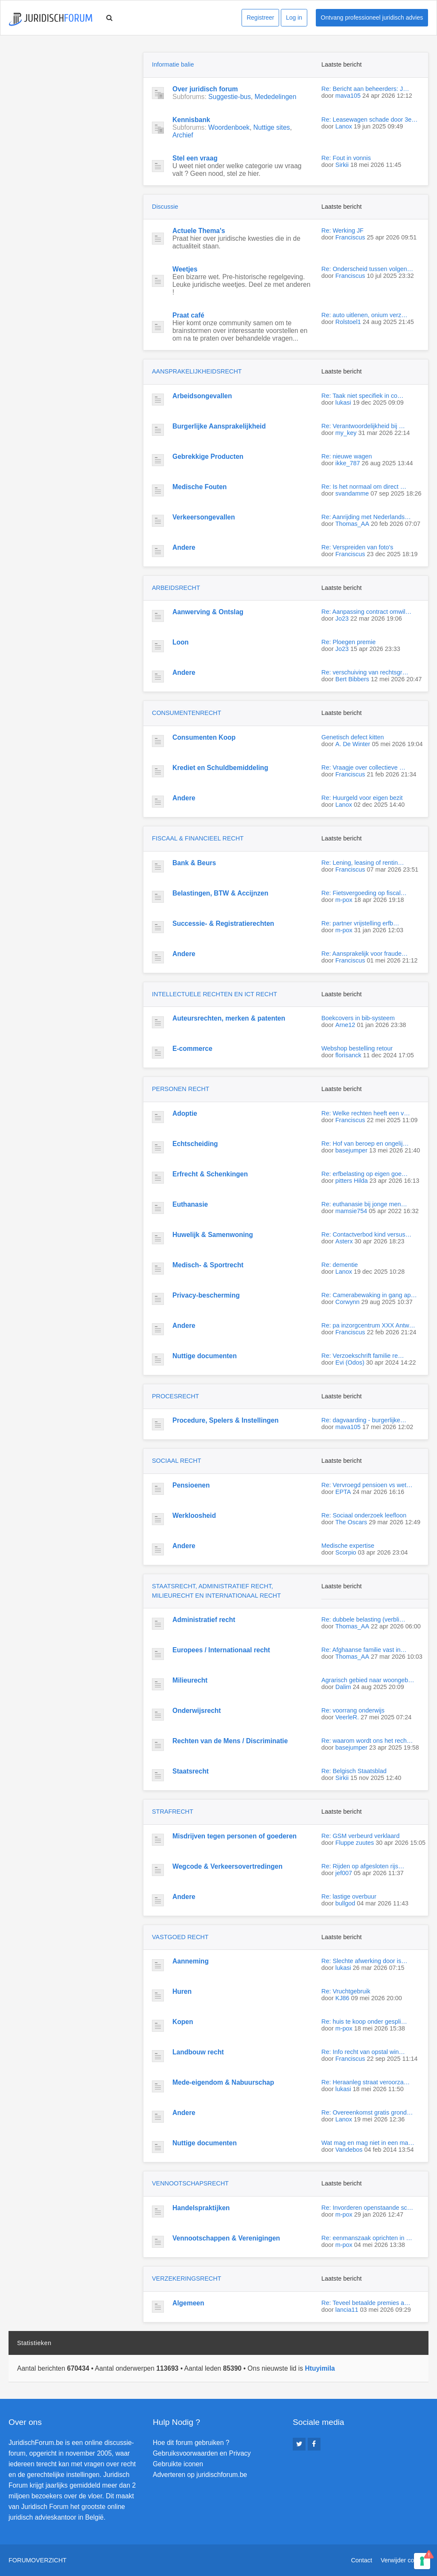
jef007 (343, 1873)
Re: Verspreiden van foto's (357, 547)
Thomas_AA (352, 523)
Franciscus (350, 237)
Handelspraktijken (201, 2207)
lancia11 (346, 2309)
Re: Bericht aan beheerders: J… (365, 88)
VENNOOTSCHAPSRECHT (190, 2183)
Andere (183, 547)
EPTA (343, 1491)
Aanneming (190, 1961)
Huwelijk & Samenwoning (212, 1234)
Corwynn (347, 1301)
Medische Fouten (199, 486)
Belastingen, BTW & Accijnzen (220, 893)
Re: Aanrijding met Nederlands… (366, 516)
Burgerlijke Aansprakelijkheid (219, 426)
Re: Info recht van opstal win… (363, 2051)
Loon (180, 642)
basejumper (351, 1150)
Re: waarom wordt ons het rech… (367, 1740)
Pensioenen (191, 1485)
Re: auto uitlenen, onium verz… (364, 315)
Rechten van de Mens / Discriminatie (230, 1741)
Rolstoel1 (348, 321)
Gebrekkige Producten (207, 456)
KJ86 (342, 1998)
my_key (346, 432)
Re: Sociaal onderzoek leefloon (363, 1515)
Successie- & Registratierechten (223, 923)
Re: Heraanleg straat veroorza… (365, 2082)
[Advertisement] (73, 105)
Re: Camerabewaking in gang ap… (369, 1295)
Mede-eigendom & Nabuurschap (223, 2082)
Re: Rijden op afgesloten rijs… (362, 1866)
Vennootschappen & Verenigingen (226, 2238)
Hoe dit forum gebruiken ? (191, 2442)
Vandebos (349, 2149)
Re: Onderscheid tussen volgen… (367, 268)
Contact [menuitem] (361, 2560)
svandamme (352, 493)
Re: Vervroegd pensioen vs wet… (367, 1485)
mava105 (348, 95)
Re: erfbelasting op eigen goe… (364, 1173)
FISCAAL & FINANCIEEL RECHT (198, 838)
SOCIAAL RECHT (176, 1460)
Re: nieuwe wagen (346, 456)
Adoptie (184, 1113)
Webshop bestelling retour (357, 1048)
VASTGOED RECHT (180, 1937)
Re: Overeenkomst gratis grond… (367, 2112)
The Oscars (351, 1522)
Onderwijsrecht (196, 1710)
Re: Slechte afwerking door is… (364, 1961)
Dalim (343, 1686)
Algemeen (188, 2303)
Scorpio (345, 1552)
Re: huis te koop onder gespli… (364, 2021)
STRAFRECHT (172, 1811)
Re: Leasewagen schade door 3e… (369, 119)
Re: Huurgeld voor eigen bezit (361, 797)
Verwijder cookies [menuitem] (404, 2560)
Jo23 (342, 618)
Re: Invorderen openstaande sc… (367, 2207)
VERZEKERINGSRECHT (186, 2278)
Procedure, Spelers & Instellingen (225, 1420)
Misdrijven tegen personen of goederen (234, 1836)
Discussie (165, 206)
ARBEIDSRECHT (176, 587)
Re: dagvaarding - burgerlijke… (363, 1420)
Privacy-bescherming (206, 1295)
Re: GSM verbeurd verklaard (360, 1835)
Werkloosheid (194, 1515)
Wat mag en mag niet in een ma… (367, 2142)
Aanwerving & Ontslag (207, 612)
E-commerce (192, 1048)
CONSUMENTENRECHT (186, 712)
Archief (182, 135)
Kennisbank (191, 119)
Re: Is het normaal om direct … (363, 486)
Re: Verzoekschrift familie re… (362, 1355)
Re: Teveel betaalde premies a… (366, 2302)
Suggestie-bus (229, 96)
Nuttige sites (271, 127)
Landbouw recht (198, 2052)
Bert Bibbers (352, 679)
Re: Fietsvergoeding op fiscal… (364, 893)
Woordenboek (229, 127)
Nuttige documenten (204, 1355)
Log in (294, 17)
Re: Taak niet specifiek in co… (362, 395)
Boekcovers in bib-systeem (358, 1018)
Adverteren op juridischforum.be (200, 2474)
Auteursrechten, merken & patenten (228, 1018)
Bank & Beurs (194, 862)
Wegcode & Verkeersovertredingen (227, 1866)
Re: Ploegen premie (348, 642)
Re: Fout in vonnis (346, 158)
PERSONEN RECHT (180, 1088)
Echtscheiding (195, 1143)
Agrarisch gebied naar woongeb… (367, 1680)
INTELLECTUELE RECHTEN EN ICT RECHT (214, 994)
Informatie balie (173, 64)
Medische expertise (347, 1545)
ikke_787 (347, 463)
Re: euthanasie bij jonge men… (364, 1204)
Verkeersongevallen (203, 517)
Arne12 (345, 1024)
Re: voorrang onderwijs (353, 1710)
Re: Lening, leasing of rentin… (362, 862)
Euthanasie (190, 1204)
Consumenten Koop (204, 737)
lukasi (343, 402)
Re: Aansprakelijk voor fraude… (364, 953)
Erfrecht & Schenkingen (210, 1174)
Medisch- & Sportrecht (207, 1265)
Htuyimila (320, 2368)
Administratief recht (203, 1619)
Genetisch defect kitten (352, 737)
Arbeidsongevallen (202, 396)
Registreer (260, 17)
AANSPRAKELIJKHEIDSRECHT (197, 371)
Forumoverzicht (38, 2560)
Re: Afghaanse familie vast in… (364, 1649)
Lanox (343, 126)
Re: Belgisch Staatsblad (354, 1771)
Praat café (188, 315)
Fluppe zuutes (354, 1842)
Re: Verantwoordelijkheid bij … (363, 426)
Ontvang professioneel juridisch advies (372, 17)
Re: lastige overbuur (348, 1896)
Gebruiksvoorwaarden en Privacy (202, 2453)
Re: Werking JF (342, 230)
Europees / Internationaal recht (221, 1650)
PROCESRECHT (175, 1396)
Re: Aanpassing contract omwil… (366, 611)
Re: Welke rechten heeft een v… (365, 1113)
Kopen (182, 2021)
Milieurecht (189, 1680)
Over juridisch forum (205, 89)
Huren (182, 1991)
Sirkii (342, 164)
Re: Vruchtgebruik (345, 1991)
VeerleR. (347, 1717)
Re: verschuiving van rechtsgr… (364, 672)
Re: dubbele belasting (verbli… (363, 1619)
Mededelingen (275, 96)
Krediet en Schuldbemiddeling (220, 767)
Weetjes (185, 269)
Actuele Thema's (198, 230)
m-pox (344, 899)
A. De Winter (352, 744)
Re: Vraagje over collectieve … (363, 767)
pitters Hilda (351, 1180)
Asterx (344, 1241)
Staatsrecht (190, 1771)
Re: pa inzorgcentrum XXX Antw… (368, 1325)
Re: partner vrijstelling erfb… (360, 923)
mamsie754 (351, 1211)
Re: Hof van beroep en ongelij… (365, 1143)
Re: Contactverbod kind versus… (366, 1234)
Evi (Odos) (349, 1362)
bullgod (345, 1903)
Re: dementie (339, 1264)
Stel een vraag (195, 158)
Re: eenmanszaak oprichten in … (366, 2238)
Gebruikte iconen (178, 2464)
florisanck (348, 1055)
